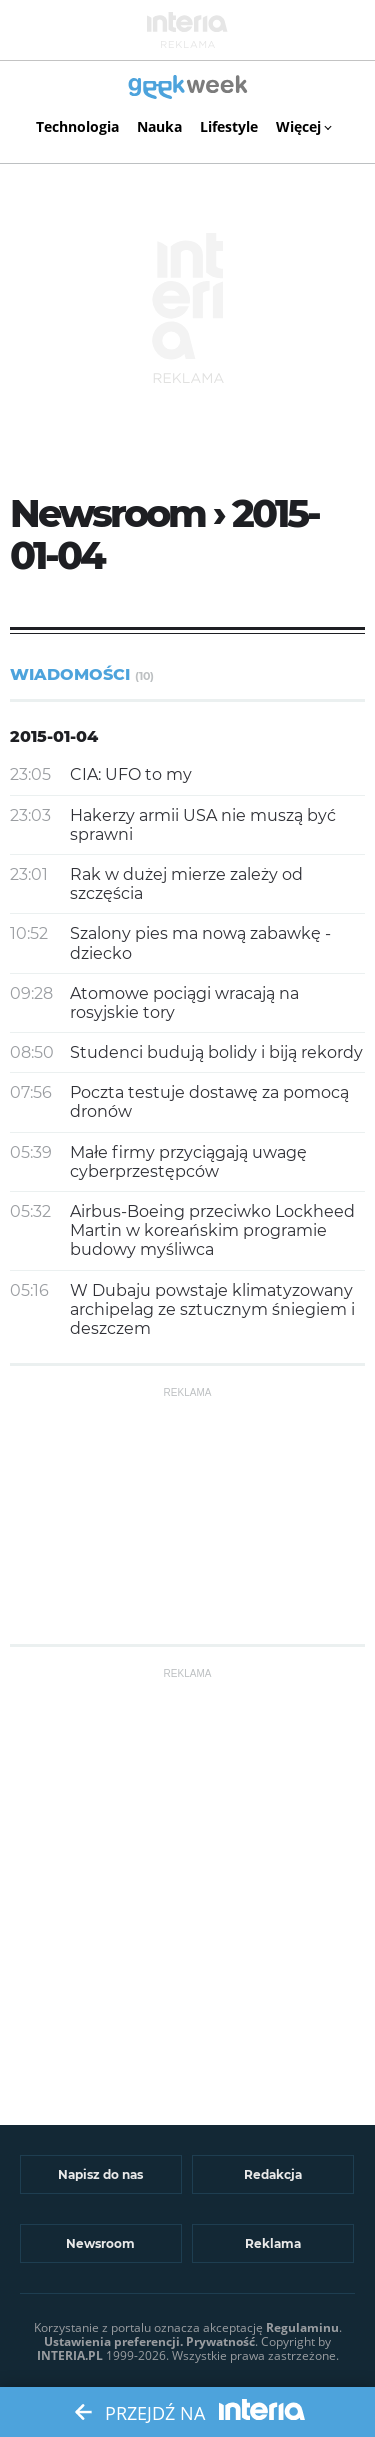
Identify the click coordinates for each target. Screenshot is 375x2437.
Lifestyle (229, 126)
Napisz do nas (100, 2174)
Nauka (159, 126)
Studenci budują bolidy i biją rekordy (216, 1052)
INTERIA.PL (70, 2355)
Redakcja (273, 2174)
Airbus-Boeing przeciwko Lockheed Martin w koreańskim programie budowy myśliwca (212, 1230)
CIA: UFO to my (131, 774)
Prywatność (220, 2341)
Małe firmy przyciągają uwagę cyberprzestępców (188, 1162)
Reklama (273, 2243)
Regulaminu (302, 2327)
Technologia (77, 126)
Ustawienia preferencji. (113, 2341)
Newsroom (100, 2243)
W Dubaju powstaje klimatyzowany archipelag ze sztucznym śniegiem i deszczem (212, 1309)
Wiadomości (82, 674)
